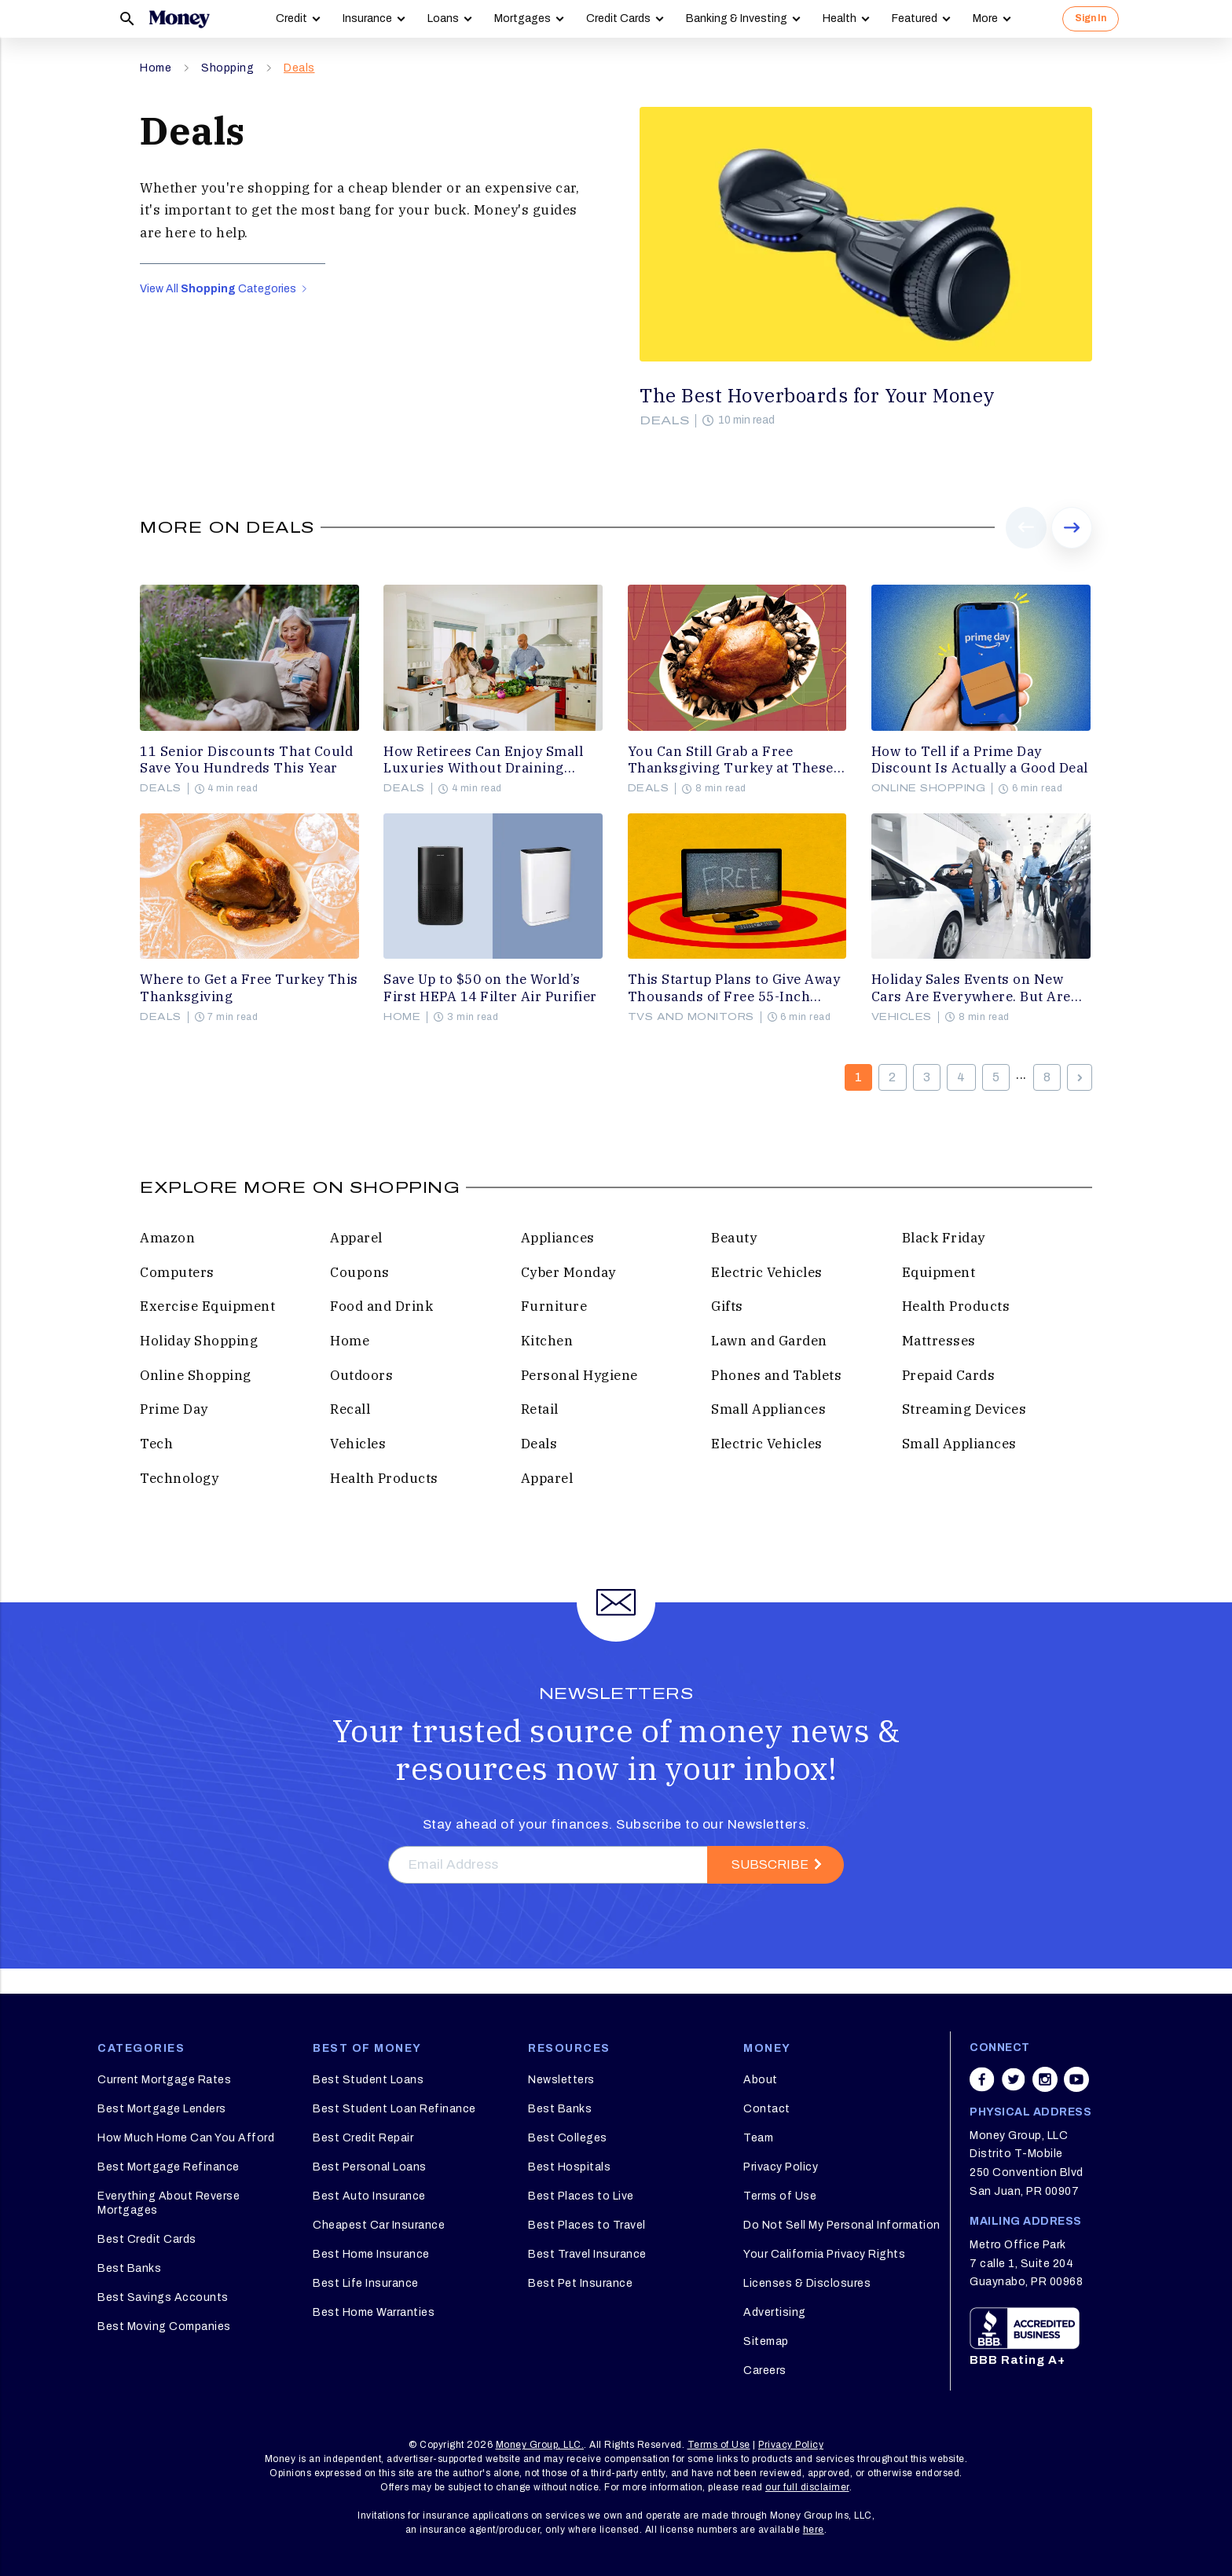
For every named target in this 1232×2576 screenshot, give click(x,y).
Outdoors (361, 1375)
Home (155, 68)
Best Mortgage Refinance (168, 2167)
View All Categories (223, 289)
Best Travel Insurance (587, 2254)
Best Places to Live (581, 2196)
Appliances (558, 1237)
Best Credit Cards (146, 2239)
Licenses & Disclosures (807, 2283)
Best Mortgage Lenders (161, 2109)
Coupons (360, 1272)
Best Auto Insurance (369, 2196)
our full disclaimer (807, 2487)
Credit (291, 18)
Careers (764, 2370)
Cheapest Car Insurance (379, 2225)
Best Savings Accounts (163, 2297)
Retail (540, 1409)
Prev (1026, 548)
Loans (443, 18)
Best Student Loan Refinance (394, 2109)
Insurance (367, 18)
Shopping (227, 68)
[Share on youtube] (1076, 2079)
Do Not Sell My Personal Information (841, 2225)
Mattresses (939, 1340)
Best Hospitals (569, 2167)
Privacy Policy (780, 2167)
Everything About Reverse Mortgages (168, 2203)
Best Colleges (567, 2138)
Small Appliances (768, 1409)
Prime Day (174, 1409)
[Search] (127, 19)
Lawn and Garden (769, 1340)
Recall (350, 1409)
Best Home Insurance (371, 2254)
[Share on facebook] (982, 2079)
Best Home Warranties (373, 2312)
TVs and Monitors (691, 1016)
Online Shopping (928, 788)
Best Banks (129, 2268)
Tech (156, 1443)
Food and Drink (381, 1306)
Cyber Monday (568, 1272)
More (985, 18)
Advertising (774, 2312)
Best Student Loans (368, 2080)
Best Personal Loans (370, 2167)
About (760, 2080)
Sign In (1090, 18)
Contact (766, 2109)
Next (1072, 548)
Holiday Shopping (199, 1340)
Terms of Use (779, 2196)
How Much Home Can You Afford (185, 2138)
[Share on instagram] (1045, 2079)
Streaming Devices (964, 1409)
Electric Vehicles (767, 1272)
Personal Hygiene (579, 1375)
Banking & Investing (736, 18)
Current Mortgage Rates (164, 2080)
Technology (179, 1478)
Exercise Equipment (207, 1306)
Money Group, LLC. (540, 2444)
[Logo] (179, 19)
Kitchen (547, 1340)
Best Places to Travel (587, 2225)
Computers (177, 1272)
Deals (299, 68)
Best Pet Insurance (580, 2283)
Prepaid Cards (949, 1375)
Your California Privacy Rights (824, 2254)
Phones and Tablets (776, 1375)
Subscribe (770, 1864)
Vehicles (901, 1016)
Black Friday (943, 1237)
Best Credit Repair (363, 2138)
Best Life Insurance (366, 2283)
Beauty (734, 1237)
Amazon (167, 1237)
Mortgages (522, 18)
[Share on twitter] (1013, 2079)
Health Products (956, 1306)
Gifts (727, 1306)
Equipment (939, 1272)
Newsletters (561, 2080)
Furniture (554, 1306)
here (813, 2529)
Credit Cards (618, 18)
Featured (914, 18)
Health (839, 18)
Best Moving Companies (164, 2326)
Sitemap (766, 2341)
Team (758, 2138)
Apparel (356, 1237)
